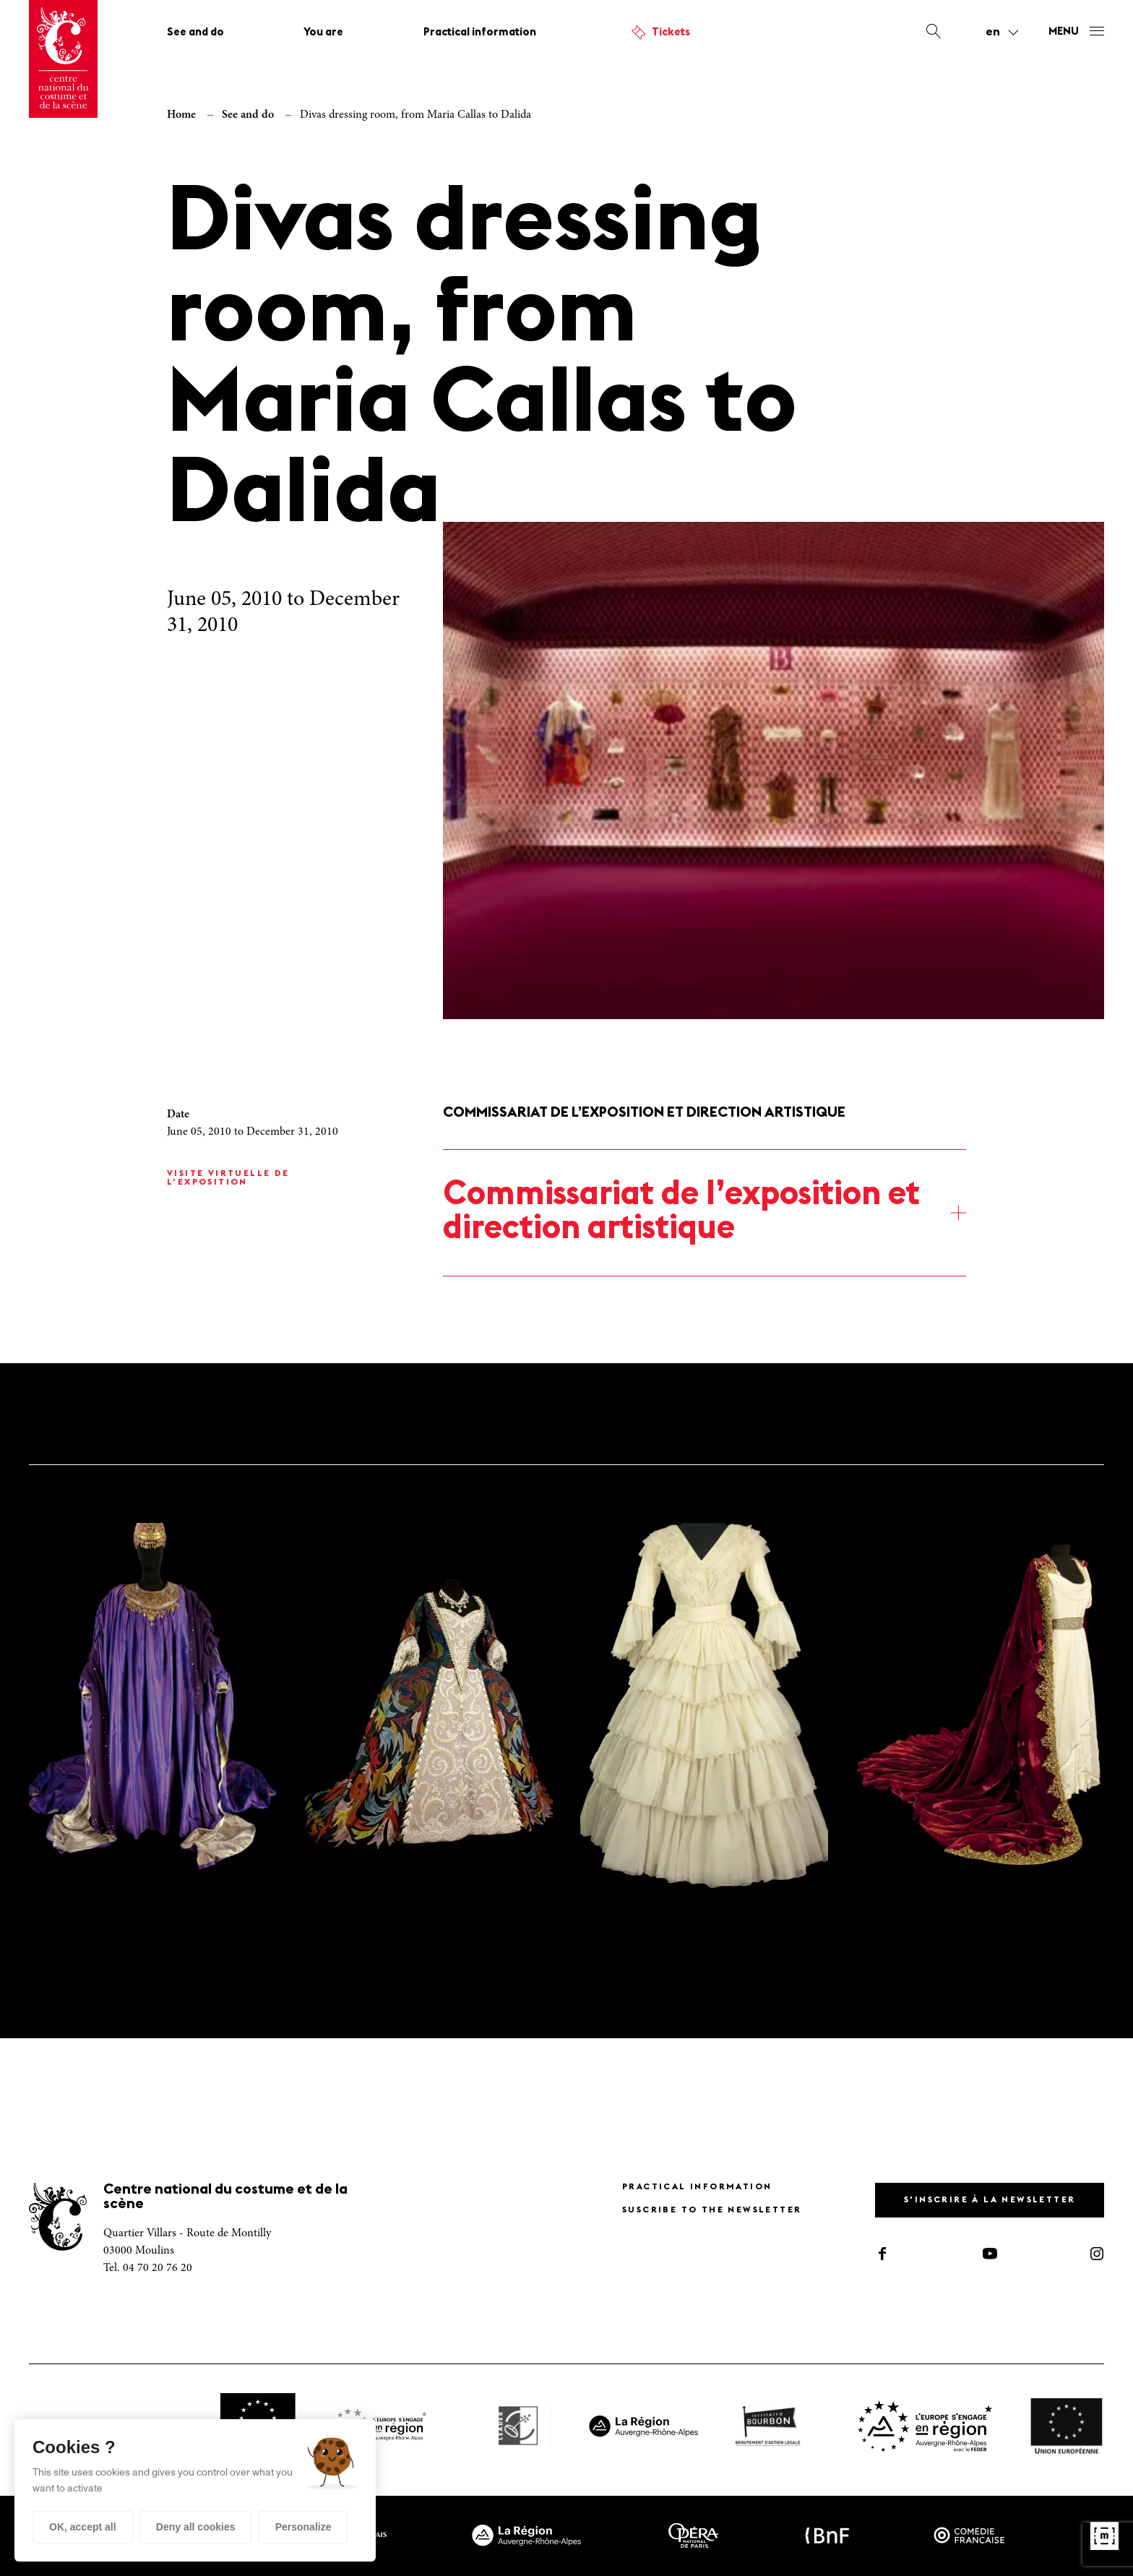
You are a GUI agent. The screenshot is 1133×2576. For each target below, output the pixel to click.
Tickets (671, 32)
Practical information (479, 32)
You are (323, 32)
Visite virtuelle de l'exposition (228, 1178)
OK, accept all (82, 2527)
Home (181, 115)
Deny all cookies (196, 2527)
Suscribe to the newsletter (711, 2210)
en (993, 32)
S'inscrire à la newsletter (989, 2200)
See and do (195, 32)
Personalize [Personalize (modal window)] (303, 2527)
